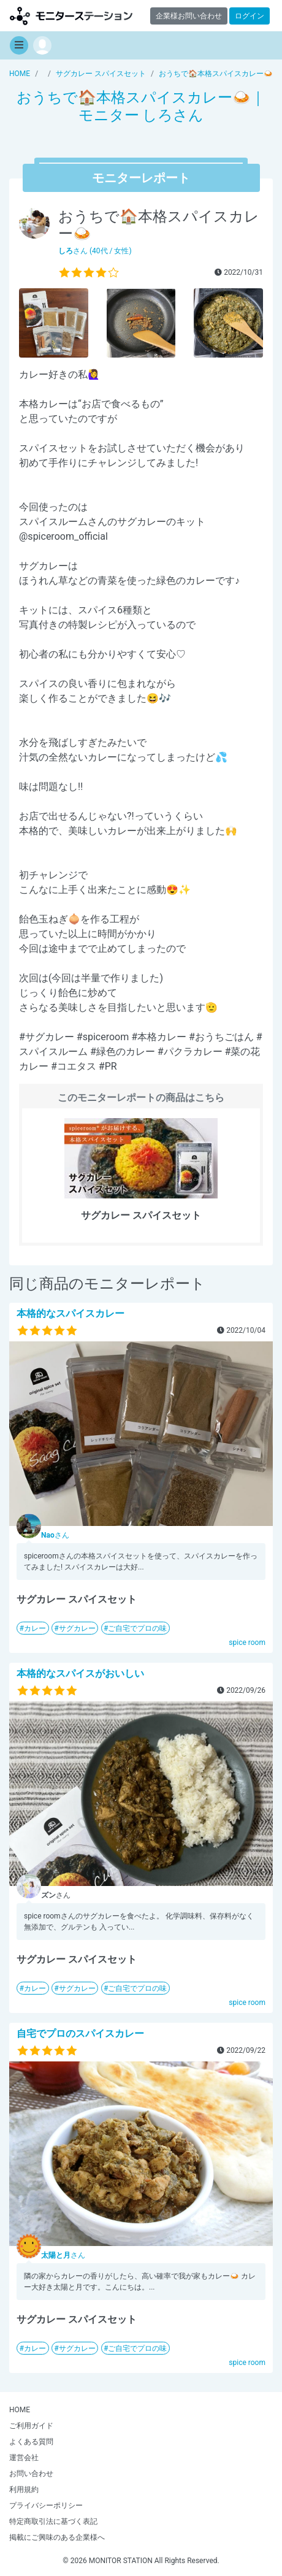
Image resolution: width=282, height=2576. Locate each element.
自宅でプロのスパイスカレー (80, 2033)
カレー (35, 1628)
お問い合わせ (31, 2473)
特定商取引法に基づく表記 (53, 2521)
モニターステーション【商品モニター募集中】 (71, 15)
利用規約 (24, 2489)
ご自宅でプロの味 (137, 1628)
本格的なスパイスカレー (70, 1313)
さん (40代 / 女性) (95, 251)
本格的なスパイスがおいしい (80, 1673)
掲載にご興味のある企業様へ (57, 2537)
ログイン (249, 16)
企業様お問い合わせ (189, 16)
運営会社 (24, 2457)
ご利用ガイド (31, 2425)
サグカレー (77, 1628)
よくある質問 (31, 2441)
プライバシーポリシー (46, 2505)
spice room (247, 1642)
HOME (19, 2409)
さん (55, 1535)
